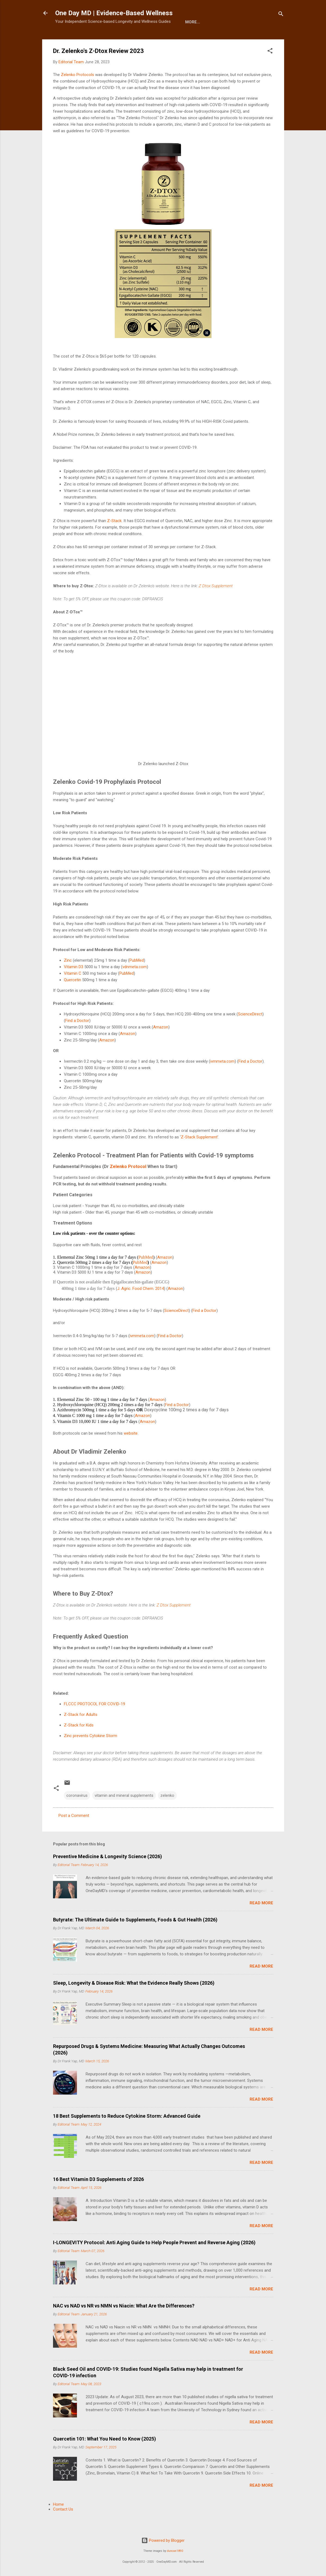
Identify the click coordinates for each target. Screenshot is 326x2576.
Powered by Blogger (163, 2540)
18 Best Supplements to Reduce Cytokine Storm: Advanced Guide (126, 2133)
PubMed (136, 977)
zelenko (167, 1812)
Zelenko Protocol (128, 1183)
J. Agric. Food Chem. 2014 (140, 1305)
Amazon (160, 1043)
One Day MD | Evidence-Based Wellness (114, 13)
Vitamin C (72, 990)
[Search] (281, 15)
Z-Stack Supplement (199, 1153)
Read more (261, 1919)
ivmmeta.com (222, 1078)
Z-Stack (114, 537)
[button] (270, 68)
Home (66, 38)
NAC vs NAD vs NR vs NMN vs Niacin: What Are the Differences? (123, 2322)
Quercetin (72, 996)
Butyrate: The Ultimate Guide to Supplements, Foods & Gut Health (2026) (135, 1936)
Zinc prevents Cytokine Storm (90, 1752)
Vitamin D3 (73, 983)
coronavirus (77, 1812)
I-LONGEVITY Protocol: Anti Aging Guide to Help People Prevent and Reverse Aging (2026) (154, 2259)
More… (144, 38)
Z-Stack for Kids (79, 1742)
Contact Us (63, 2526)
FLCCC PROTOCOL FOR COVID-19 (94, 1720)
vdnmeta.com (134, 983)
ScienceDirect (250, 1030)
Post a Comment (73, 1832)
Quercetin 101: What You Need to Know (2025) (104, 2455)
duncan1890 (175, 2551)
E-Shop (119, 38)
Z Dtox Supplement (216, 602)
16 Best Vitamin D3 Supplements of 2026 (98, 2196)
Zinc (68, 977)
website (131, 1450)
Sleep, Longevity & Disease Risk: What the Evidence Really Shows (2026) (134, 2000)
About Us (91, 38)
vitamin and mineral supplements (124, 1812)
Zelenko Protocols (77, 91)
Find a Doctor (77, 1037)
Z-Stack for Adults (80, 1731)
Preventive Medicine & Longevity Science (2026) (107, 1873)
